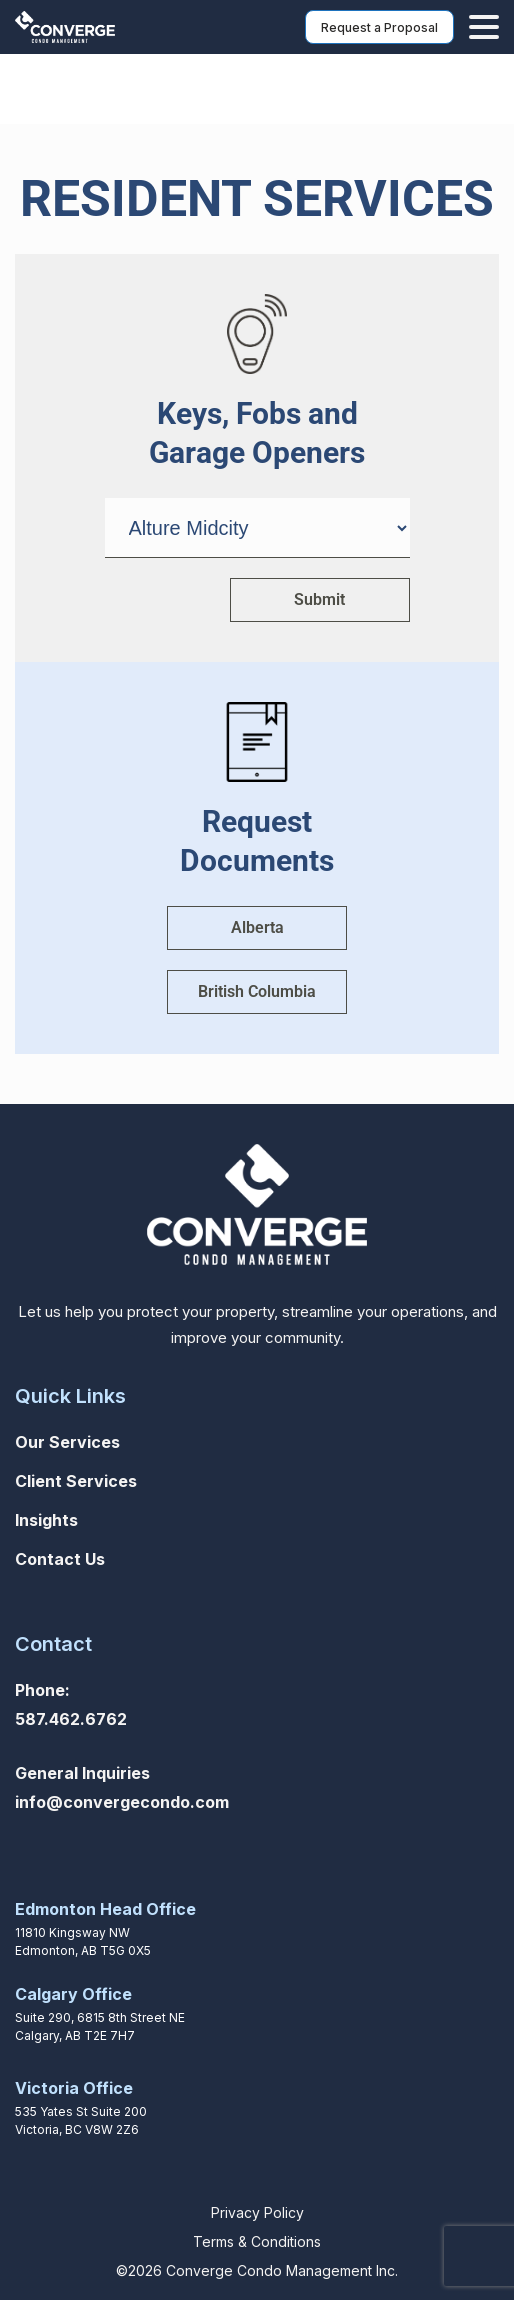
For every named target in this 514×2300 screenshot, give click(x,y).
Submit (319, 599)
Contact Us (60, 1559)
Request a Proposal (379, 27)
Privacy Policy (257, 2212)
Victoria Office (74, 2088)
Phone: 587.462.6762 (71, 1704)
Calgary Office (73, 1994)
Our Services (67, 1442)
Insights (46, 1520)
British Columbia (257, 991)
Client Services (76, 1481)
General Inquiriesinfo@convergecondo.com (122, 1787)
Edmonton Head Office (105, 1909)
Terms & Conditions (257, 2241)
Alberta (257, 927)
